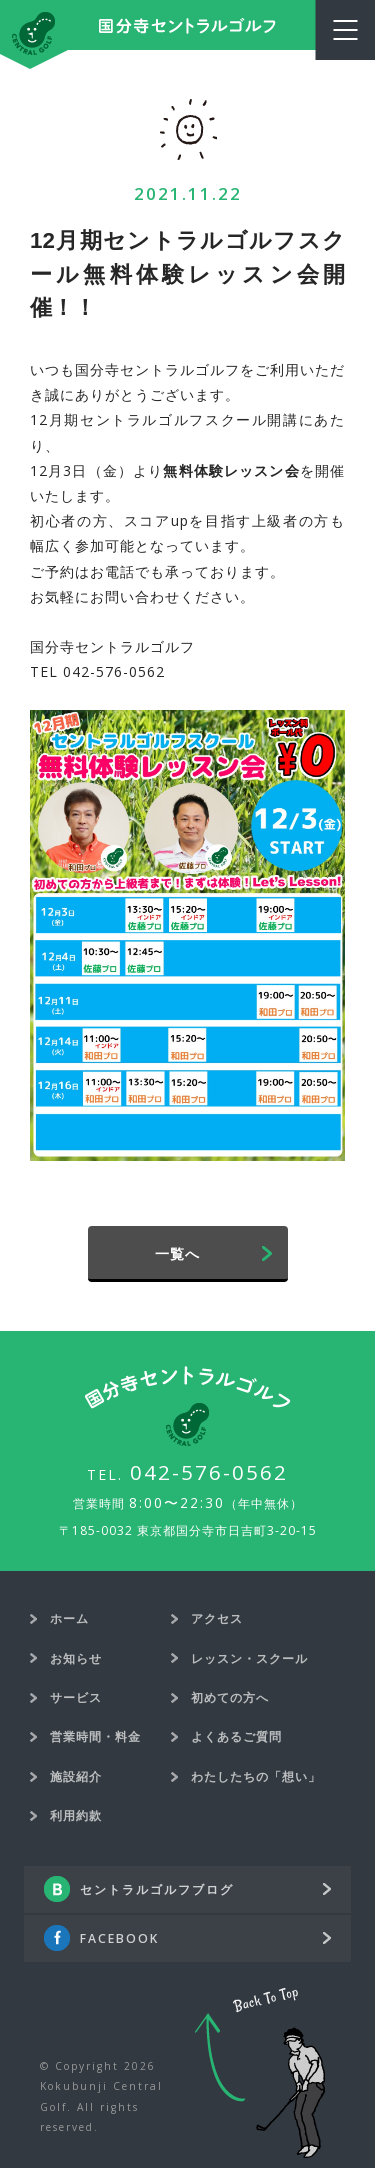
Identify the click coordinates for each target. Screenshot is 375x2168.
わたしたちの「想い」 (256, 1776)
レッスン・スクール (249, 1658)
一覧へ (177, 1253)
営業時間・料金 (95, 1736)
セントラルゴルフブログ (157, 1889)
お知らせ (76, 1658)
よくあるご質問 (236, 1736)
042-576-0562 (209, 1472)
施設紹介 (76, 1776)
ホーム (69, 1618)
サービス (76, 1697)
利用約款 (76, 1815)
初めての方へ (230, 1697)
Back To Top (260, 2073)
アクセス (217, 1618)
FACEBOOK (119, 1938)
